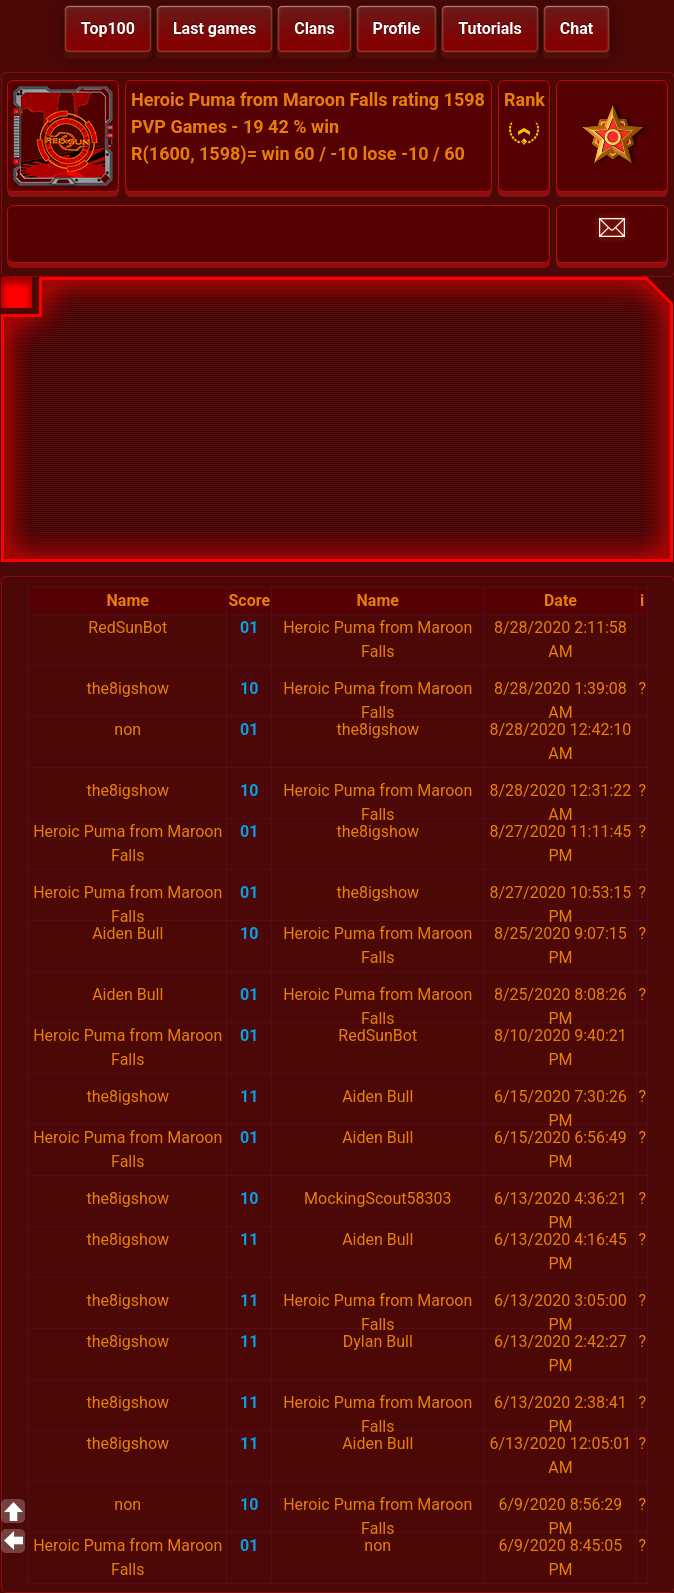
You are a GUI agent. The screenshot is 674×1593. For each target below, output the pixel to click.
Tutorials (490, 28)
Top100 (108, 28)
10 (249, 688)
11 (249, 1096)
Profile (397, 28)
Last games (214, 28)
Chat (576, 28)
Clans (314, 28)
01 (249, 627)
